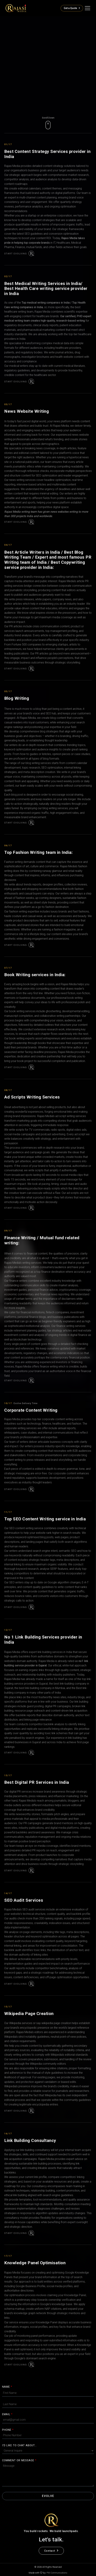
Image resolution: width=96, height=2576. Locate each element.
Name (7, 2386)
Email (7, 2414)
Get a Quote (72, 8)
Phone (8, 2429)
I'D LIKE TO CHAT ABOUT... (19, 2445)
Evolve (48, 2496)
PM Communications (56, 2572)
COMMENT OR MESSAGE (19, 2460)
